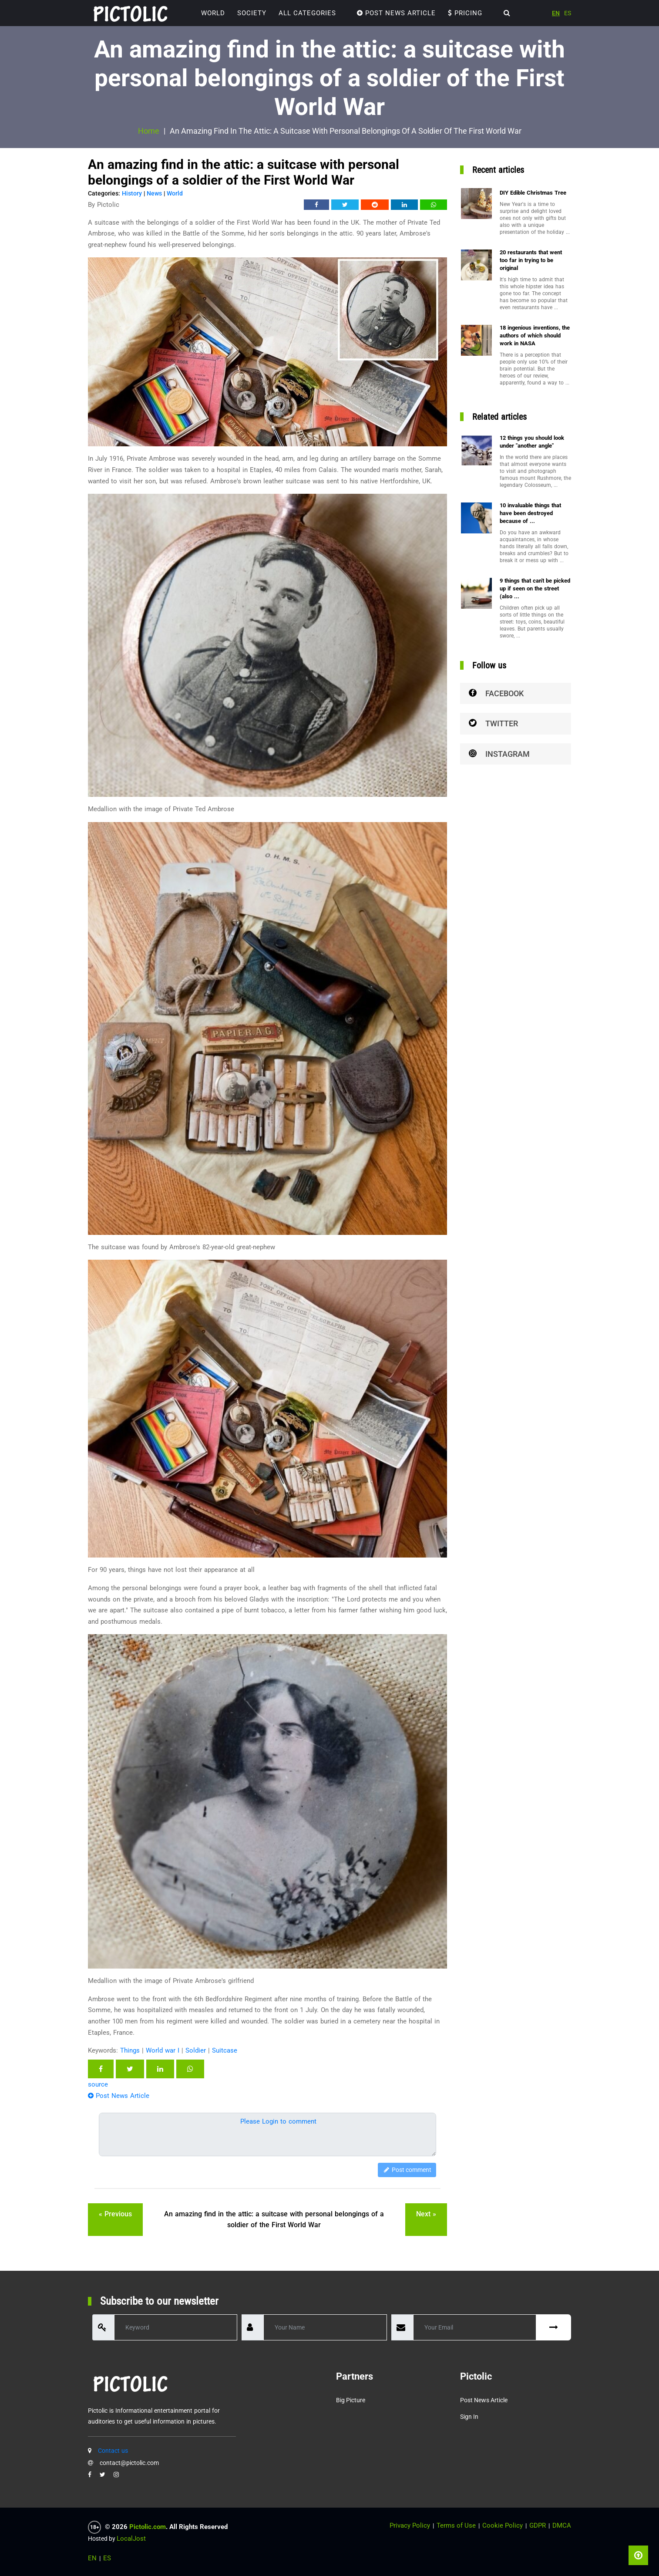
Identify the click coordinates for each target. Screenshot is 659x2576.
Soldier (195, 2050)
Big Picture (350, 2400)
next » (426, 2214)
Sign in (469, 2416)
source (98, 2084)
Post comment (407, 2169)
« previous (115, 2214)
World (213, 13)
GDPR (537, 2525)
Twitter (493, 723)
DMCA (561, 2525)
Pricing (465, 13)
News (154, 193)
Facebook (496, 693)
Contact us (113, 2450)
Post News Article (396, 13)
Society (251, 13)
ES (567, 13)
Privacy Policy (410, 2525)
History (132, 193)
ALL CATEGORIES (307, 13)
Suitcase (224, 2050)
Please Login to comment (278, 2121)
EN (556, 13)
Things (130, 2050)
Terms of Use (456, 2525)
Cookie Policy (502, 2525)
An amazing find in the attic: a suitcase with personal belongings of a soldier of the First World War (274, 2219)
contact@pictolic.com (129, 2462)
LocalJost (131, 2538)
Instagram (499, 754)
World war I (162, 2050)
